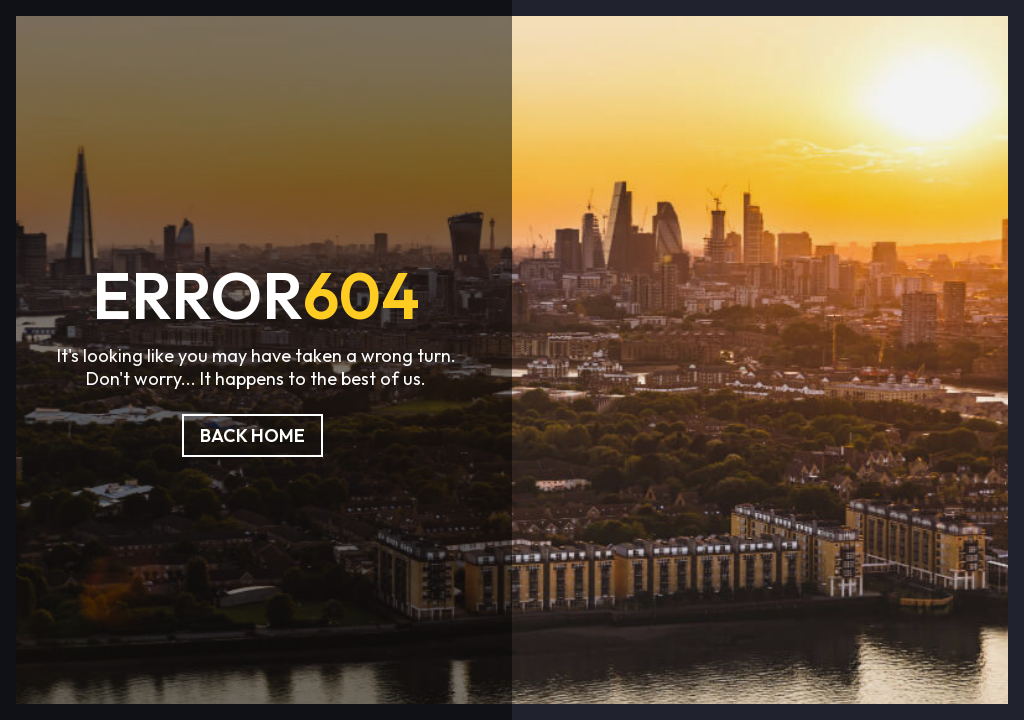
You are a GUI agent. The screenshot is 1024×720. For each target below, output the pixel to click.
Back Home (252, 435)
